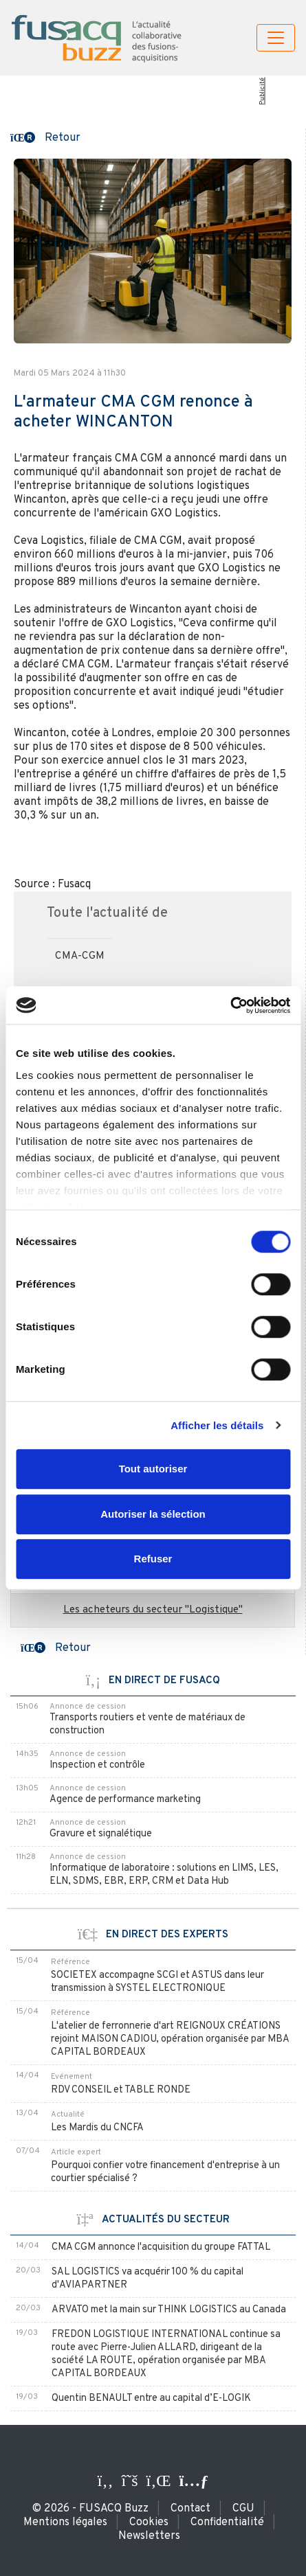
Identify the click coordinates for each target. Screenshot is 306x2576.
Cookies (148, 2522)
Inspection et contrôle (97, 1765)
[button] (45, 136)
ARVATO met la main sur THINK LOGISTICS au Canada (169, 2309)
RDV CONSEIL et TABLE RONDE (120, 2090)
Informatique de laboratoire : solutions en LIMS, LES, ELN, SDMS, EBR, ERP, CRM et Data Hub (164, 1875)
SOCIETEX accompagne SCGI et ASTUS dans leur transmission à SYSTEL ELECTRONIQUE (157, 1982)
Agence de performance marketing (125, 1799)
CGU (243, 2509)
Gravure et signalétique (101, 1833)
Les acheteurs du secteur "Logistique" (153, 1610)
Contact (190, 2509)
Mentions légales (65, 2522)
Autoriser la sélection (153, 1514)
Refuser (153, 1558)
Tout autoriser (153, 1468)
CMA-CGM (80, 956)
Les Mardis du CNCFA (97, 2127)
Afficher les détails (217, 1425)
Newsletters (149, 2536)
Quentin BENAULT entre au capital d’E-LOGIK (151, 2398)
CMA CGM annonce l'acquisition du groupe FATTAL (161, 2247)
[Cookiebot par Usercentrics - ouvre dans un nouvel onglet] (230, 1005)
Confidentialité (227, 2522)
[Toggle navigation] (275, 38)
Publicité (261, 91)
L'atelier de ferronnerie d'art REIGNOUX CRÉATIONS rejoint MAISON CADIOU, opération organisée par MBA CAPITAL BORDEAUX (170, 2039)
